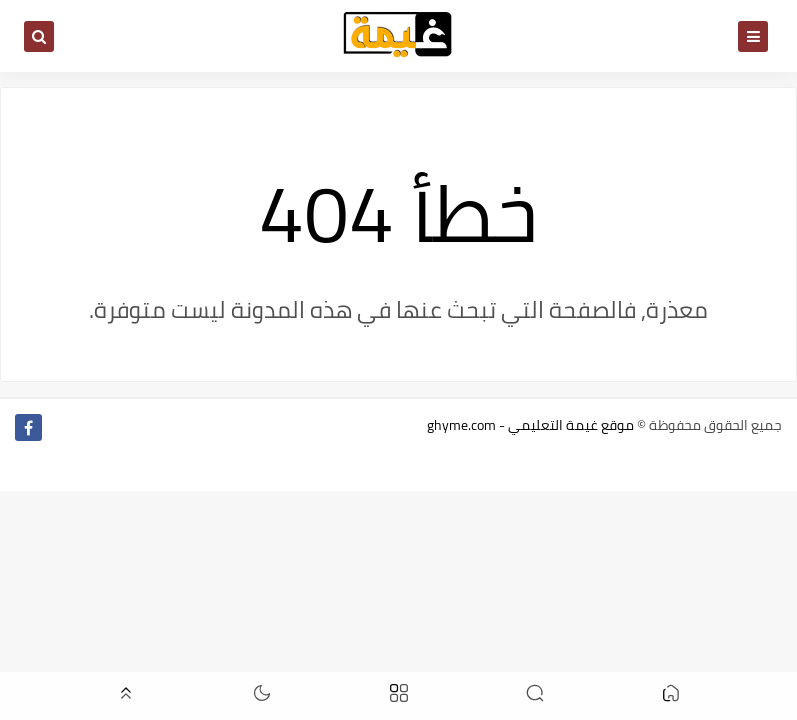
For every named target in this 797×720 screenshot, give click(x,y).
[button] (671, 696)
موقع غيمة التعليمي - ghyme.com (530, 425)
